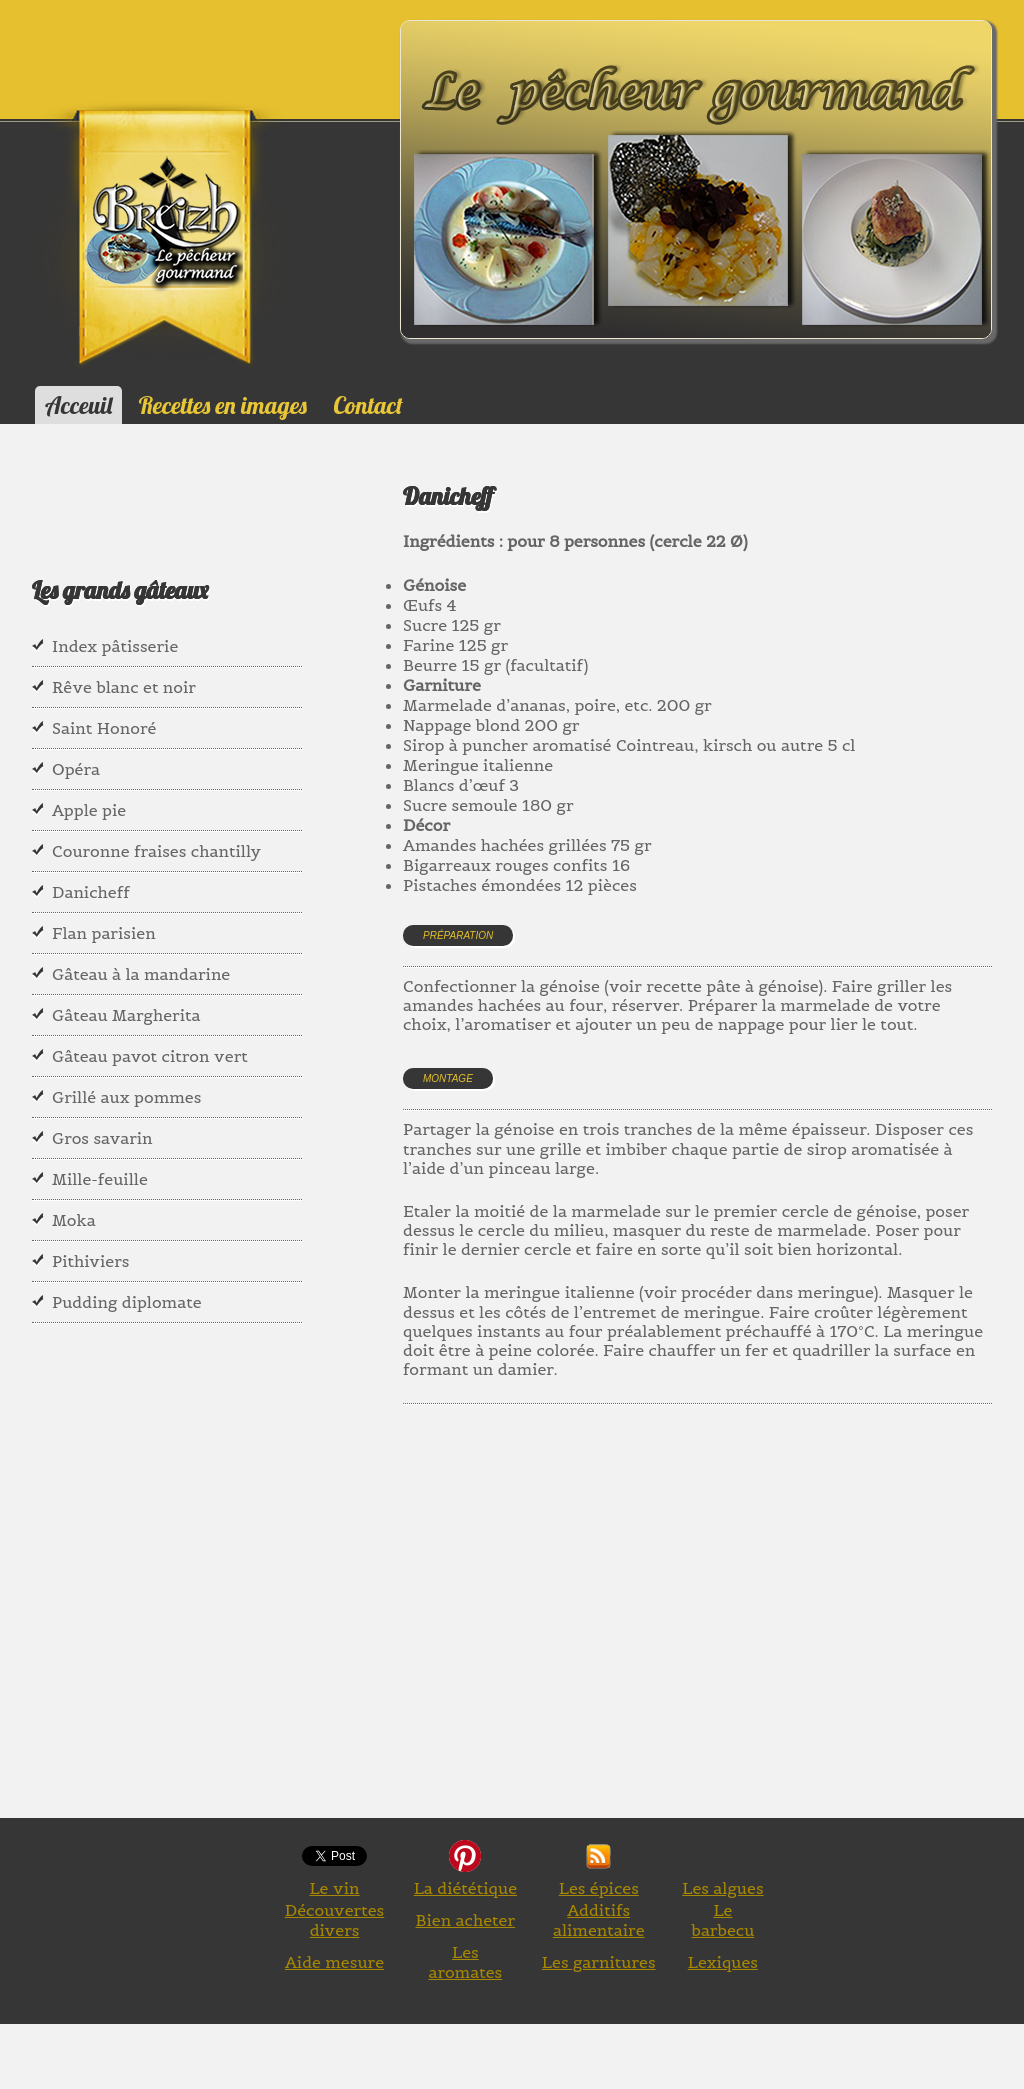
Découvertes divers (335, 1920)
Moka (74, 1220)
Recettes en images (223, 405)
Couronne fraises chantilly (156, 851)
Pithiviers (90, 1261)
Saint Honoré (104, 728)
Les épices (599, 1888)
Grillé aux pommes (126, 1097)
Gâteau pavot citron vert (150, 1056)
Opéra (76, 769)
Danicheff (91, 892)
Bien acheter (466, 1920)
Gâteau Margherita (126, 1015)
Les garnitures (599, 1962)
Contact (367, 405)
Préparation (458, 935)
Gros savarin (102, 1138)
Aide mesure (334, 1962)
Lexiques (723, 1962)
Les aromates (465, 1962)
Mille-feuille (100, 1179)
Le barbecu (722, 1920)
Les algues (722, 1888)
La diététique (465, 1888)
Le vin (334, 1888)
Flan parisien (104, 933)
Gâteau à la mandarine (141, 974)
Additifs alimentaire (599, 1920)
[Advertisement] (713, 1634)
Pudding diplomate (127, 1302)
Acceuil (78, 405)
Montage (448, 1078)
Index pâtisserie (115, 646)
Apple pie (89, 810)
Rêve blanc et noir (124, 687)
